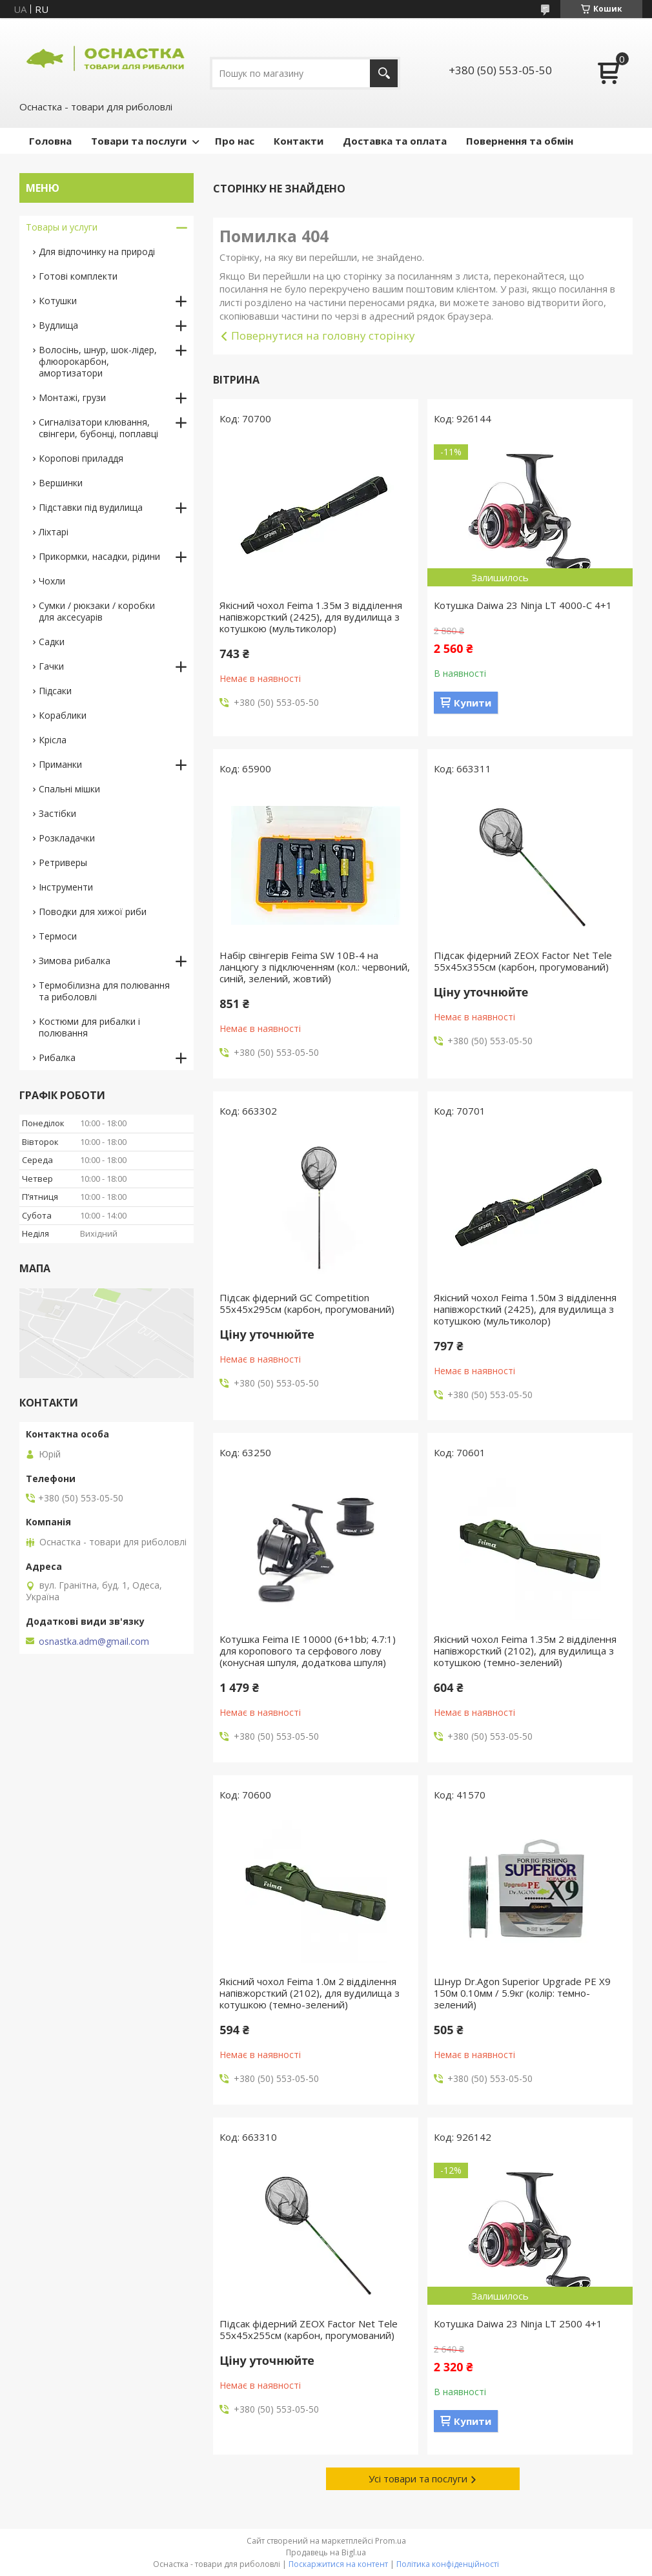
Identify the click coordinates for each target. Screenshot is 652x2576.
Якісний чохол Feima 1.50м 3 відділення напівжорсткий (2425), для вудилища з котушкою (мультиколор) (525, 1309)
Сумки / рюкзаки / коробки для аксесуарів (97, 611)
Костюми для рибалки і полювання (89, 1027)
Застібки (57, 813)
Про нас (234, 140)
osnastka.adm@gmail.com (94, 1641)
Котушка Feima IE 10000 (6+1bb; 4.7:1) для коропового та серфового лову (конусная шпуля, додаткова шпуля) (307, 1650)
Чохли (52, 581)
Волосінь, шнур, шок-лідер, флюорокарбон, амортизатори (98, 361)
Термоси (58, 936)
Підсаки (55, 691)
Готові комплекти (78, 276)
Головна (50, 140)
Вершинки (61, 483)
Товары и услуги (61, 227)
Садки (52, 641)
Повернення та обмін (519, 140)
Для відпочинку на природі (97, 251)
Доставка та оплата (395, 140)
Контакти (298, 140)
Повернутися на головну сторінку (323, 335)
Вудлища (58, 325)
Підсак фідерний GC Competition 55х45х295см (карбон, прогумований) (306, 1303)
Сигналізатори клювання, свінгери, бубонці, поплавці (98, 428)
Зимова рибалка (74, 960)
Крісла (52, 740)
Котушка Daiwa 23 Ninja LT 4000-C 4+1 (523, 605)
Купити (472, 702)
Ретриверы (63, 862)
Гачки (51, 666)
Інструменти (66, 887)
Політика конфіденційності (447, 2564)
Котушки (58, 300)
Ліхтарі (53, 532)
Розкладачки (67, 838)
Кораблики (63, 715)
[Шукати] (384, 73)
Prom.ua (390, 2540)
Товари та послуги (139, 140)
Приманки (60, 764)
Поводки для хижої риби (93, 911)
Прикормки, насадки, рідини (99, 556)
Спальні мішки (69, 789)
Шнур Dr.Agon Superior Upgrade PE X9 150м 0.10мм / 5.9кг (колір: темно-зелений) (522, 1992)
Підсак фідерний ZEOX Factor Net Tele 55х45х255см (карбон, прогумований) (308, 2329)
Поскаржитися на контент (338, 2564)
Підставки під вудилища (91, 507)
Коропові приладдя (81, 458)
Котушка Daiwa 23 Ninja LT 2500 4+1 (518, 2323)
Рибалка (57, 1057)
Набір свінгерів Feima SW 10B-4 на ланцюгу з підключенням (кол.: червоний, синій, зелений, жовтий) (314, 966)
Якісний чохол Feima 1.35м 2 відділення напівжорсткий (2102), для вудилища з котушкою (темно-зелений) (525, 1650)
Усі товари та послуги (418, 2478)
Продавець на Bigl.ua (326, 2552)
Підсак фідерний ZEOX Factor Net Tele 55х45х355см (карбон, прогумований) (523, 961)
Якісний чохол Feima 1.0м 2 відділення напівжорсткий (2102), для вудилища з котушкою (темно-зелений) (309, 1992)
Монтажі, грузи (72, 397)
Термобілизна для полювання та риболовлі (104, 991)
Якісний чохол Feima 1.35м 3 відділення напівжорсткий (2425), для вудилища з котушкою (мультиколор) (310, 616)
